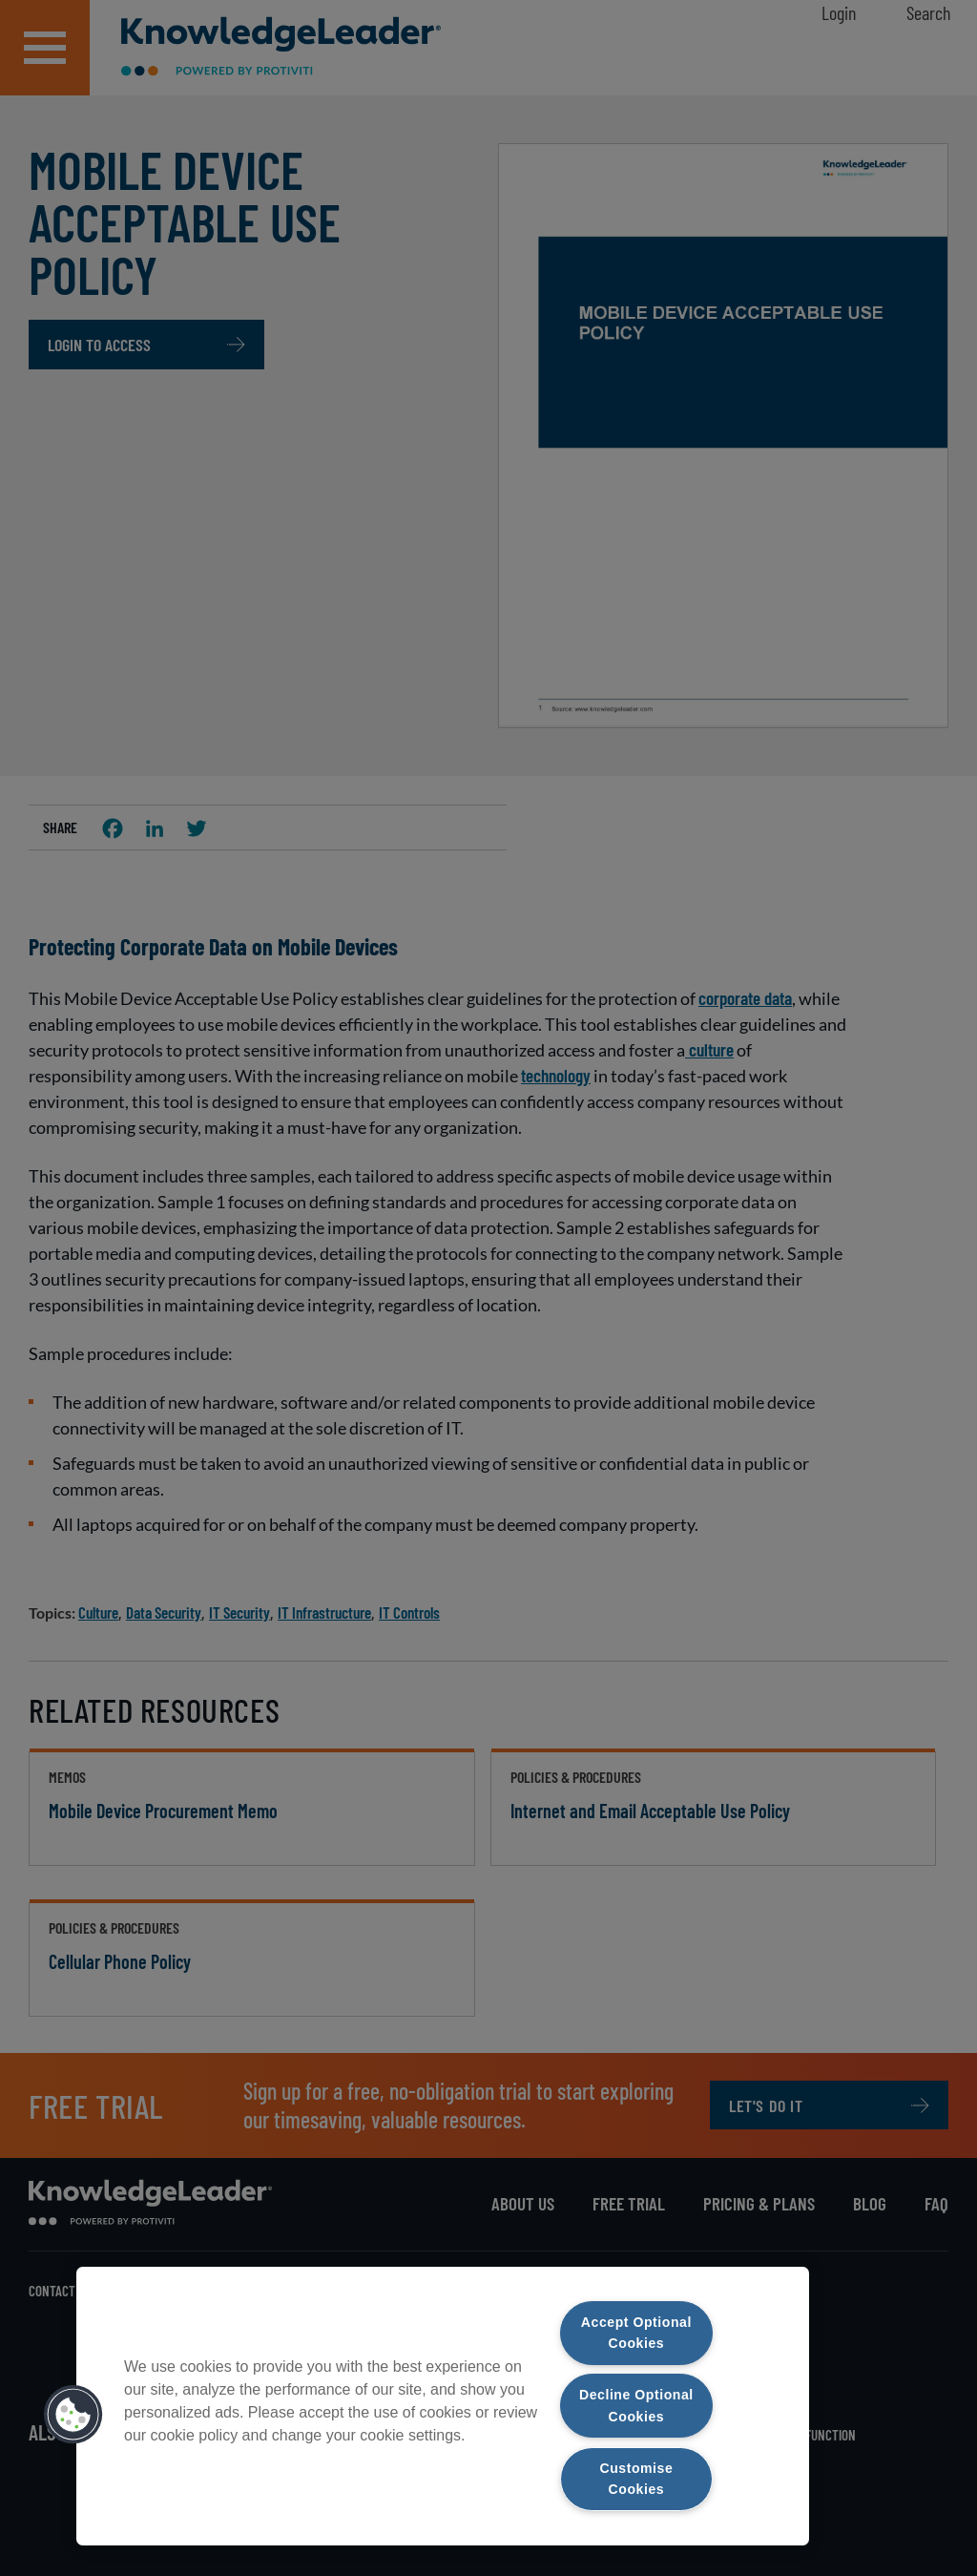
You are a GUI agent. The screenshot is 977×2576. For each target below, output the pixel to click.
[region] (442, 2404)
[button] (73, 2412)
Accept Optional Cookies (636, 2330)
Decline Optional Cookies (636, 2403)
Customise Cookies (636, 2478)
